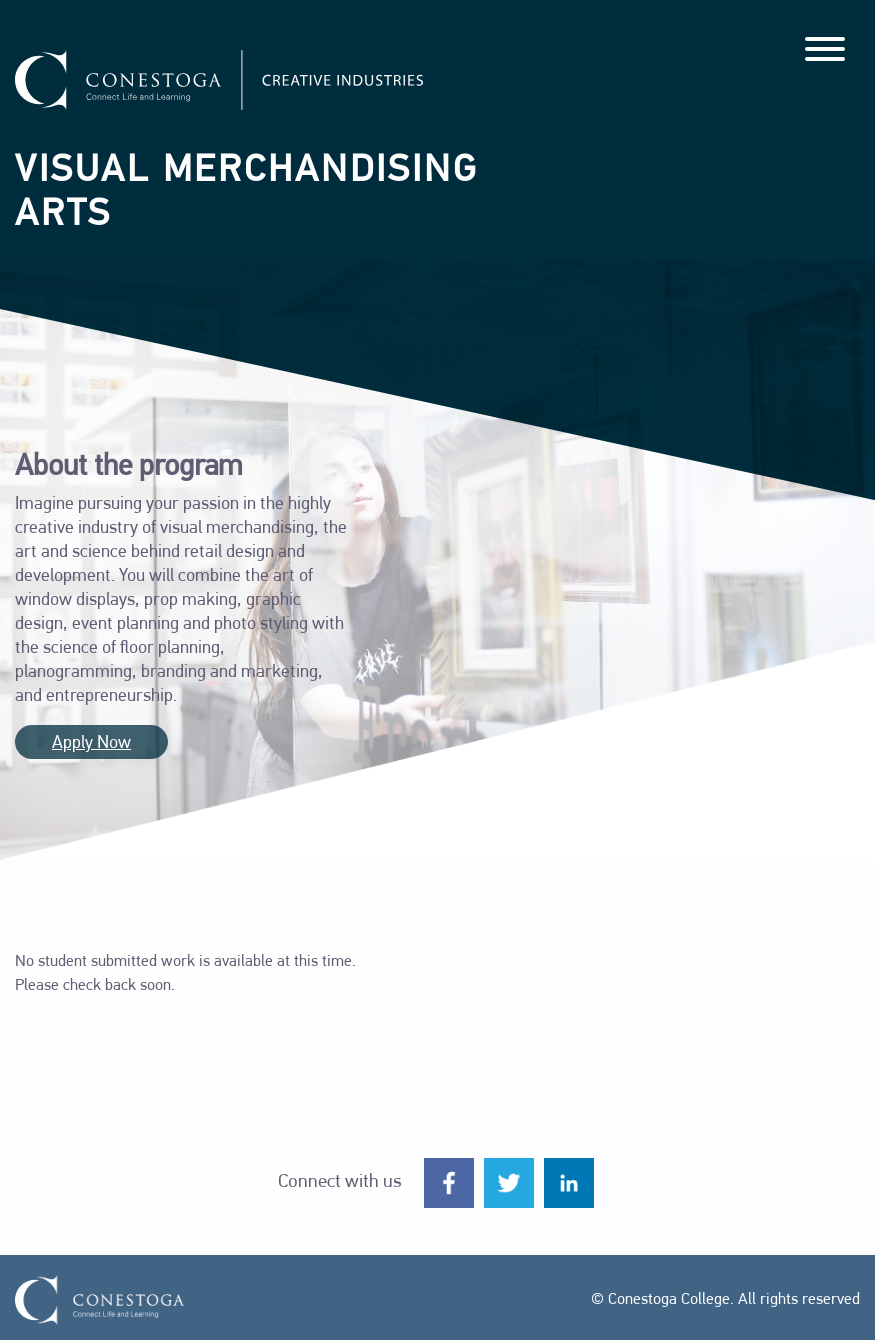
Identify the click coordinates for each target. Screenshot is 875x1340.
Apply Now (91, 743)
